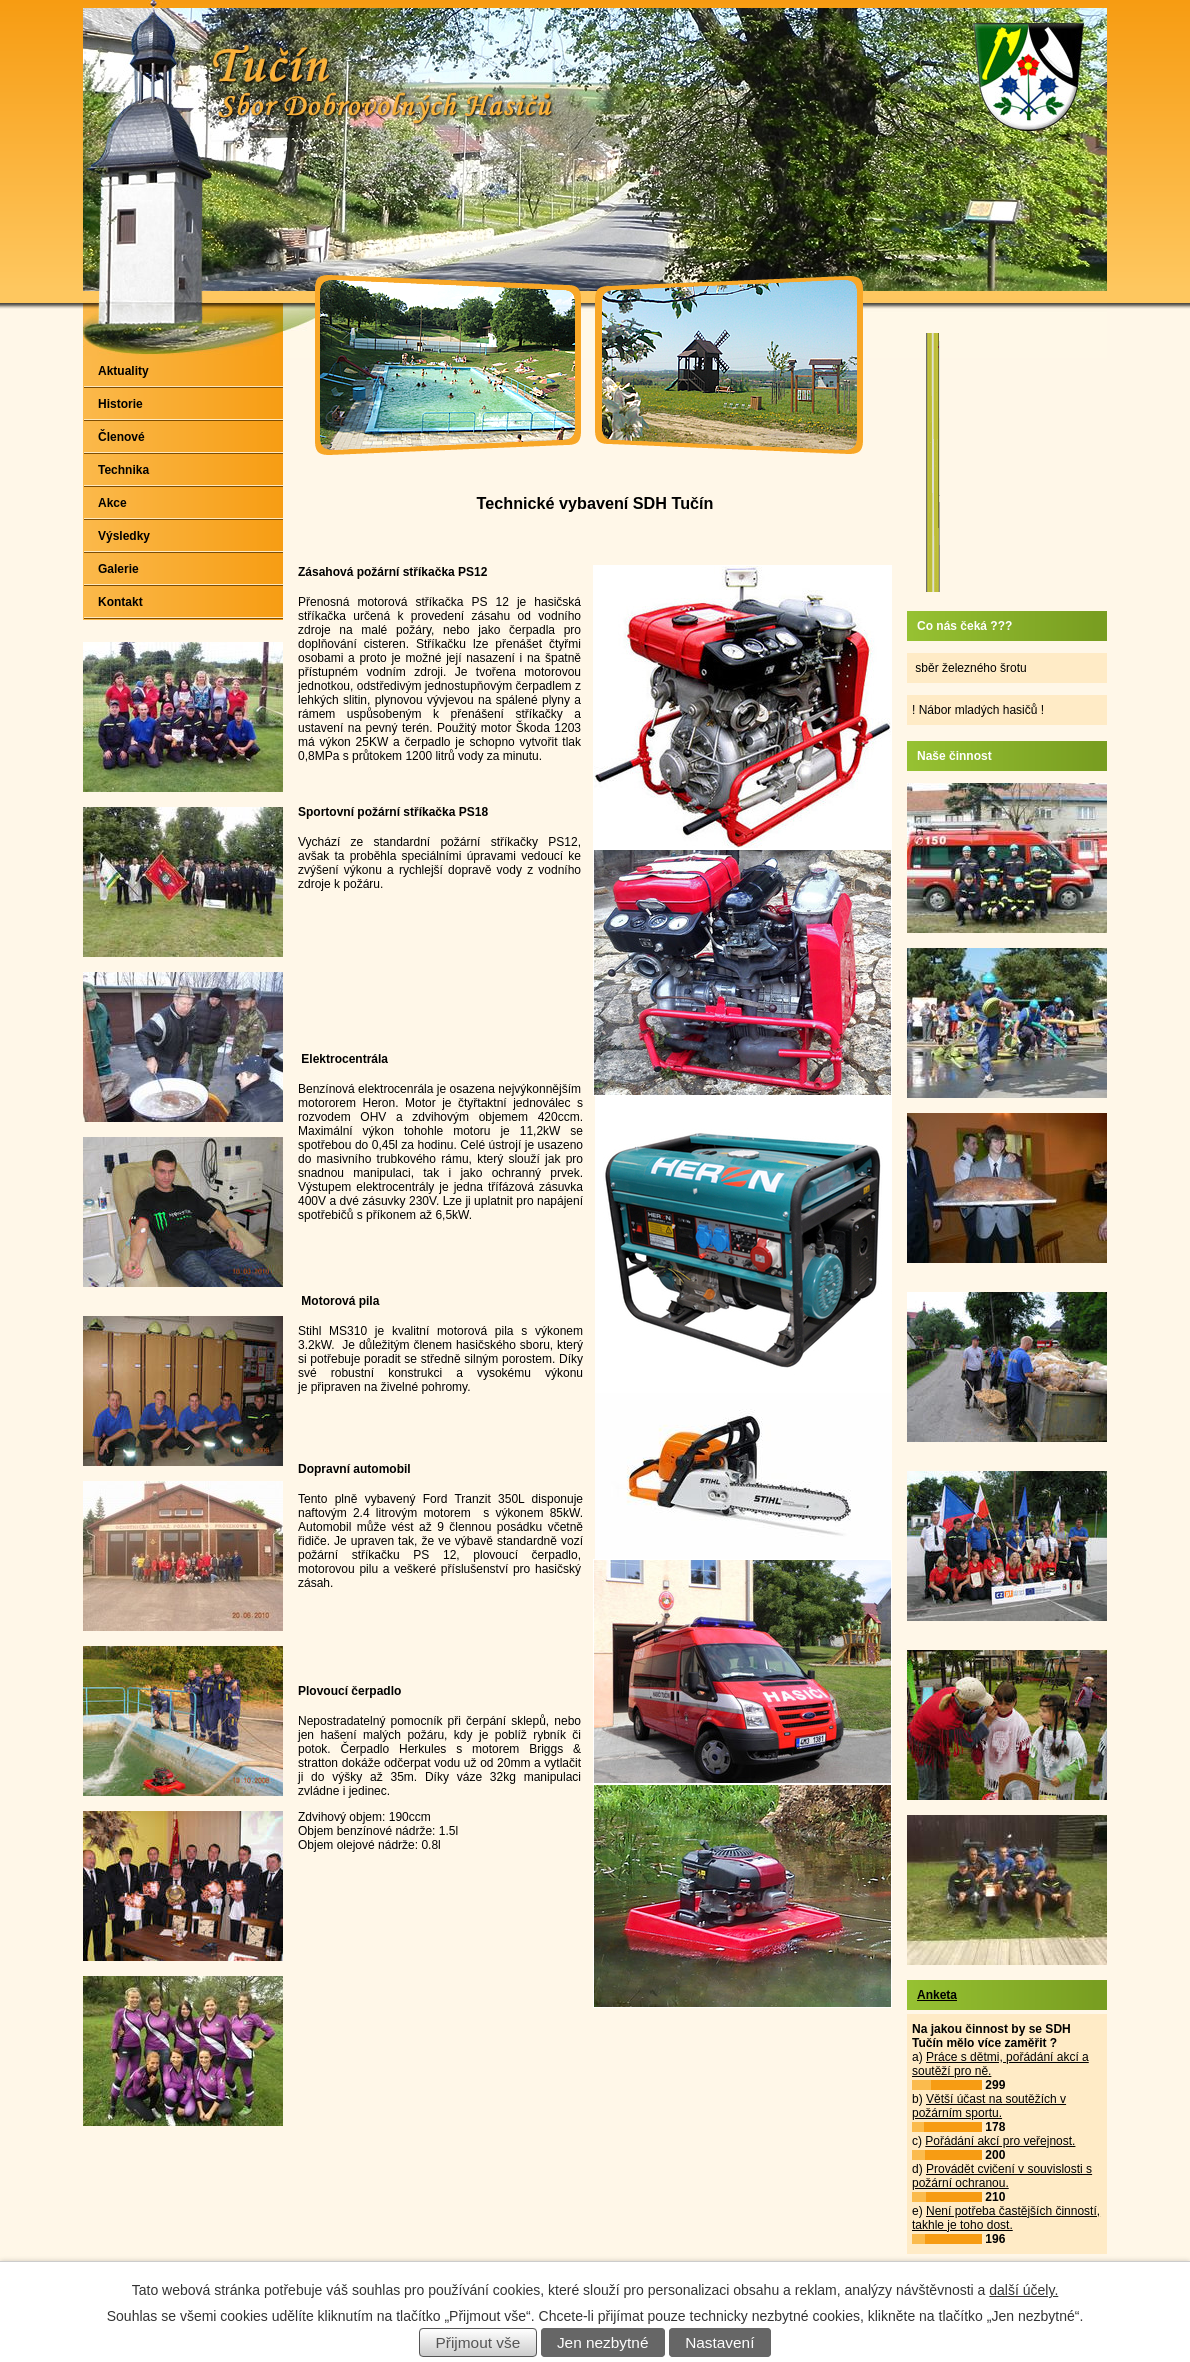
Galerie (118, 569)
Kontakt (120, 602)
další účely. (1023, 2290)
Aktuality (123, 371)
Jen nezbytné (603, 2342)
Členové (121, 437)
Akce (112, 503)
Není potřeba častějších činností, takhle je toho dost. (1006, 2218)
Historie (120, 404)
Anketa (937, 1995)
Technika (123, 470)
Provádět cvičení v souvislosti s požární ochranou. (1002, 2176)
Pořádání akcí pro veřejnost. (1000, 2141)
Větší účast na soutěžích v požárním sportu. (989, 2106)
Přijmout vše (478, 2342)
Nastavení (719, 2342)
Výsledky (124, 536)
